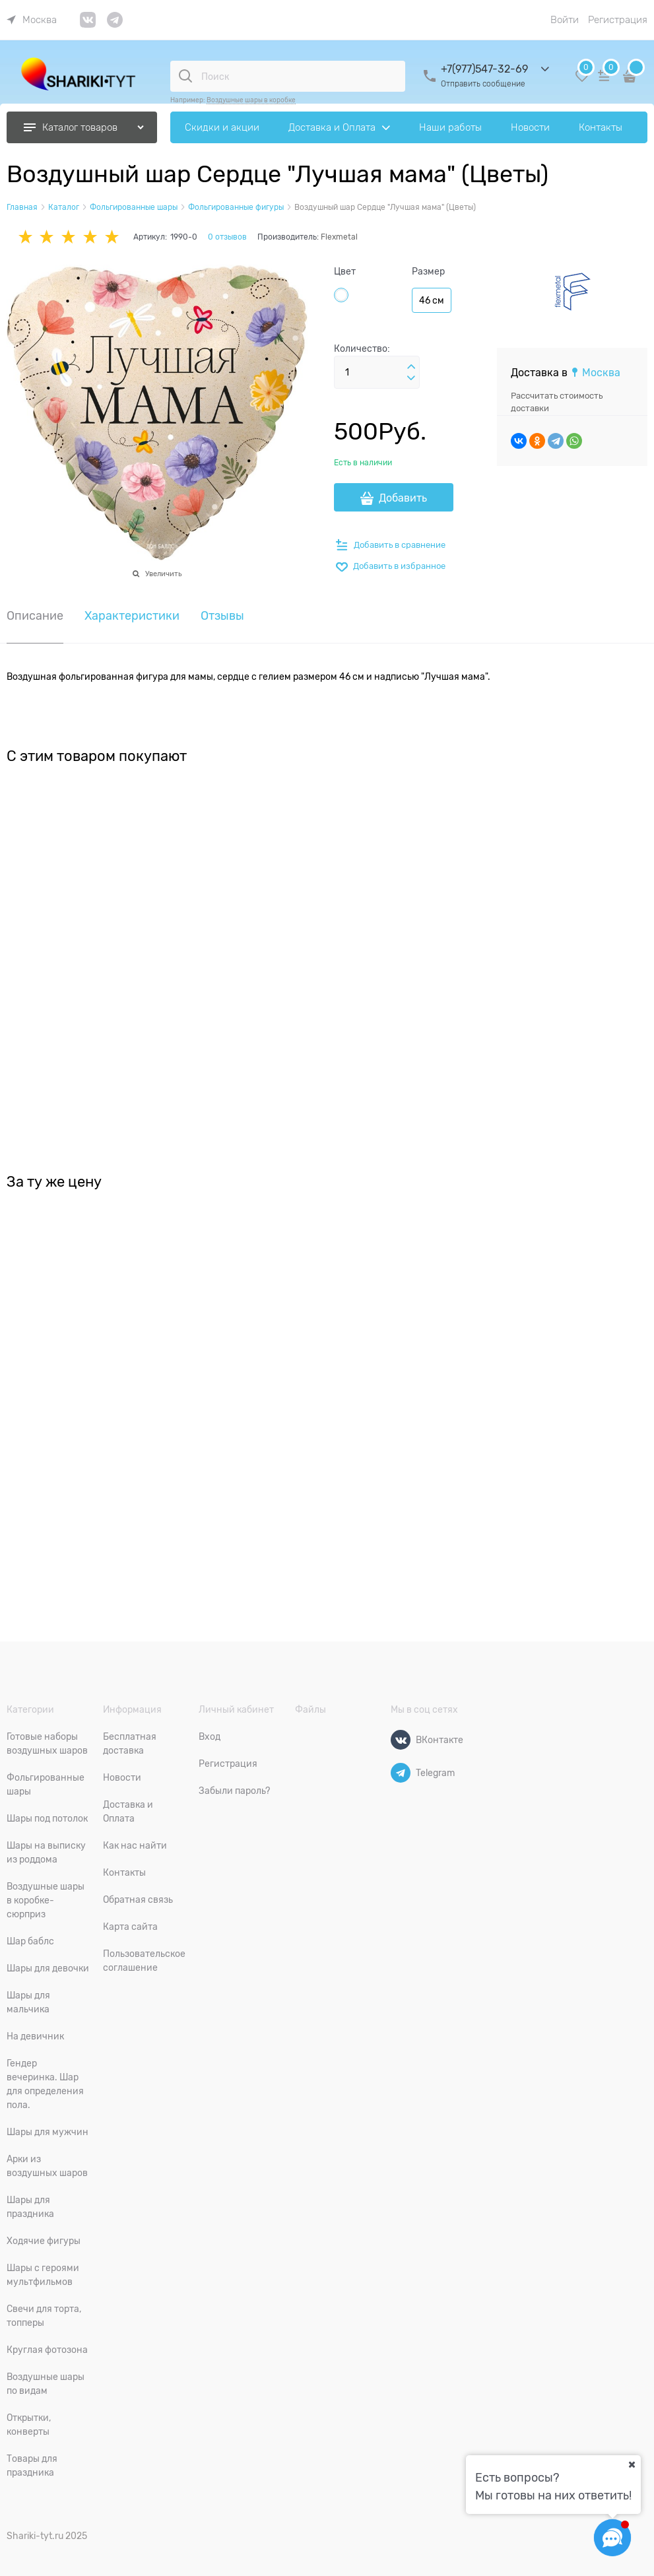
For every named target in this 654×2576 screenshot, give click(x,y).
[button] (411, 367)
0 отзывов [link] (227, 237)
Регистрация (617, 20)
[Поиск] (185, 76)
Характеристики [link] (132, 616)
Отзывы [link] (222, 616)
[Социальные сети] (612, 2537)
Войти (564, 20)
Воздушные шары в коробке (251, 100)
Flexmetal (339, 237)
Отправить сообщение (483, 83)
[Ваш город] (631, 2464)
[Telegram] (400, 1773)
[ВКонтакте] (400, 1740)
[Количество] (377, 372)
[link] (32, 20)
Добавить (403, 498)
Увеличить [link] (163, 574)
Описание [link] (35, 616)
